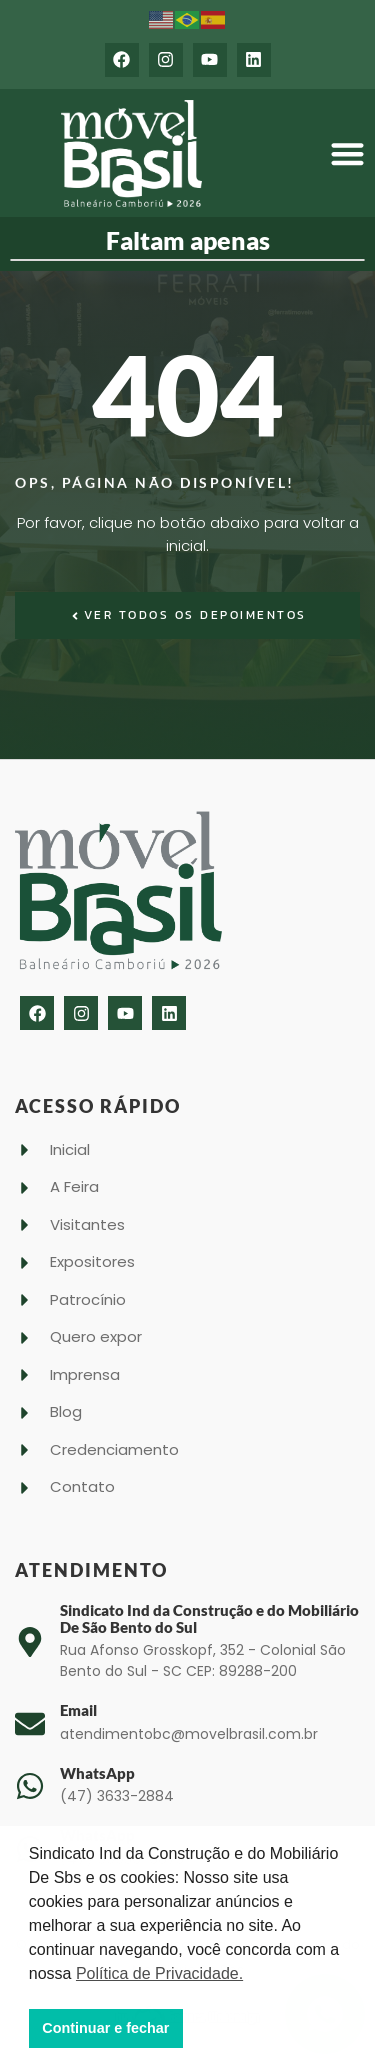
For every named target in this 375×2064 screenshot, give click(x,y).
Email (78, 1710)
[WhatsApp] (30, 1786)
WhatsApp (97, 1773)
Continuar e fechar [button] (105, 2028)
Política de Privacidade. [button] (159, 1973)
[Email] (30, 1724)
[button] (347, 153)
